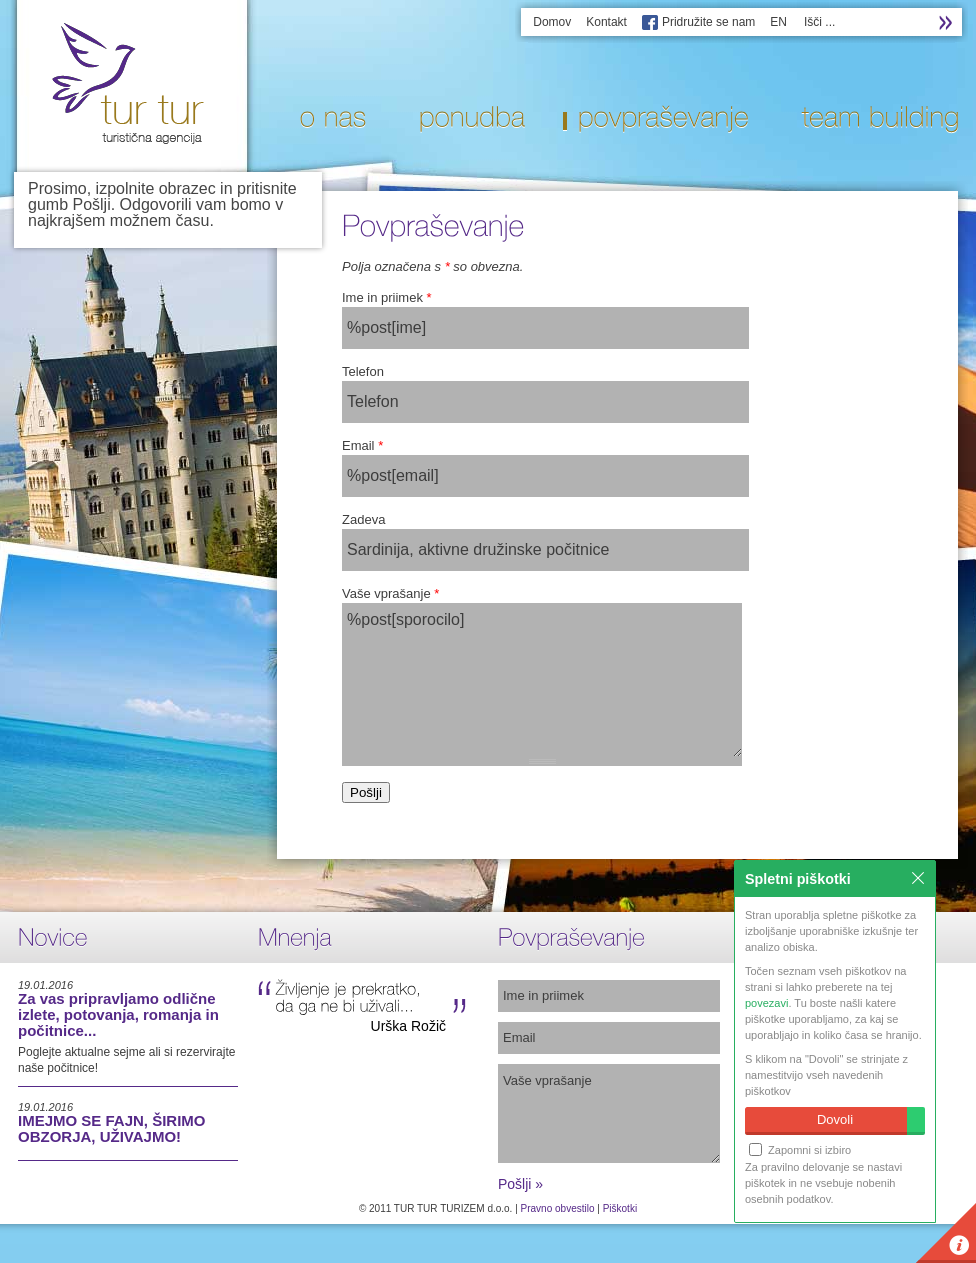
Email (362, 445)
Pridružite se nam (708, 22)
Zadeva (363, 519)
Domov (552, 22)
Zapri (918, 878)
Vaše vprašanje (390, 593)
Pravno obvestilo (558, 1208)
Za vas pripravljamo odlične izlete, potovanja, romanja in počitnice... (118, 1014)
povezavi (766, 1003)
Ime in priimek (387, 297)
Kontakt (606, 22)
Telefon (363, 371)
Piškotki (620, 1208)
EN (778, 22)
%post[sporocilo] (542, 680)
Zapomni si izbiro (800, 1149)
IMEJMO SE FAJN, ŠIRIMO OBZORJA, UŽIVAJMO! (112, 1128)
